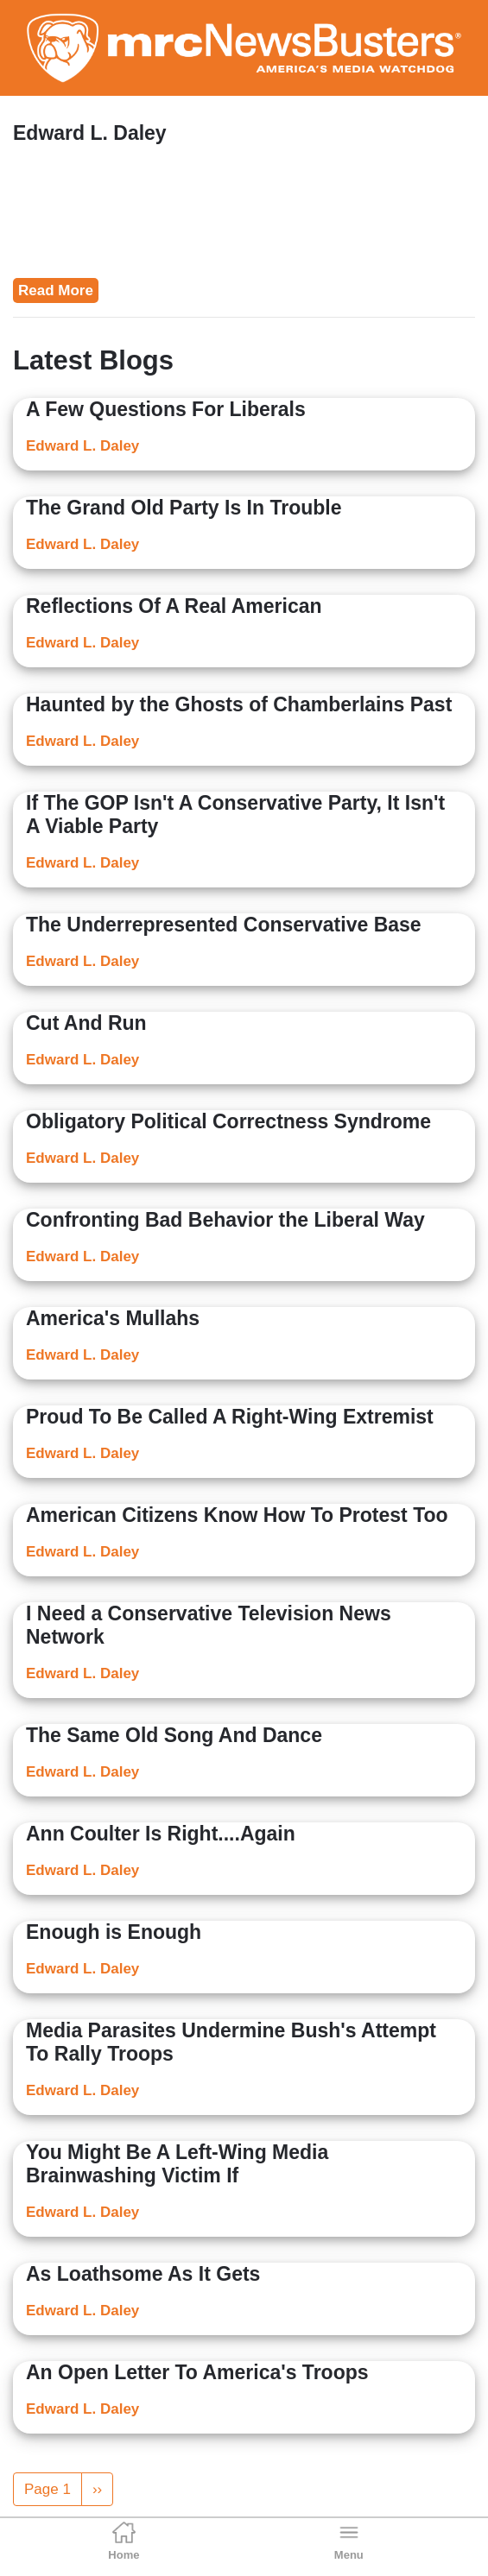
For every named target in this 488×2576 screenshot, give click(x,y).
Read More (55, 290)
